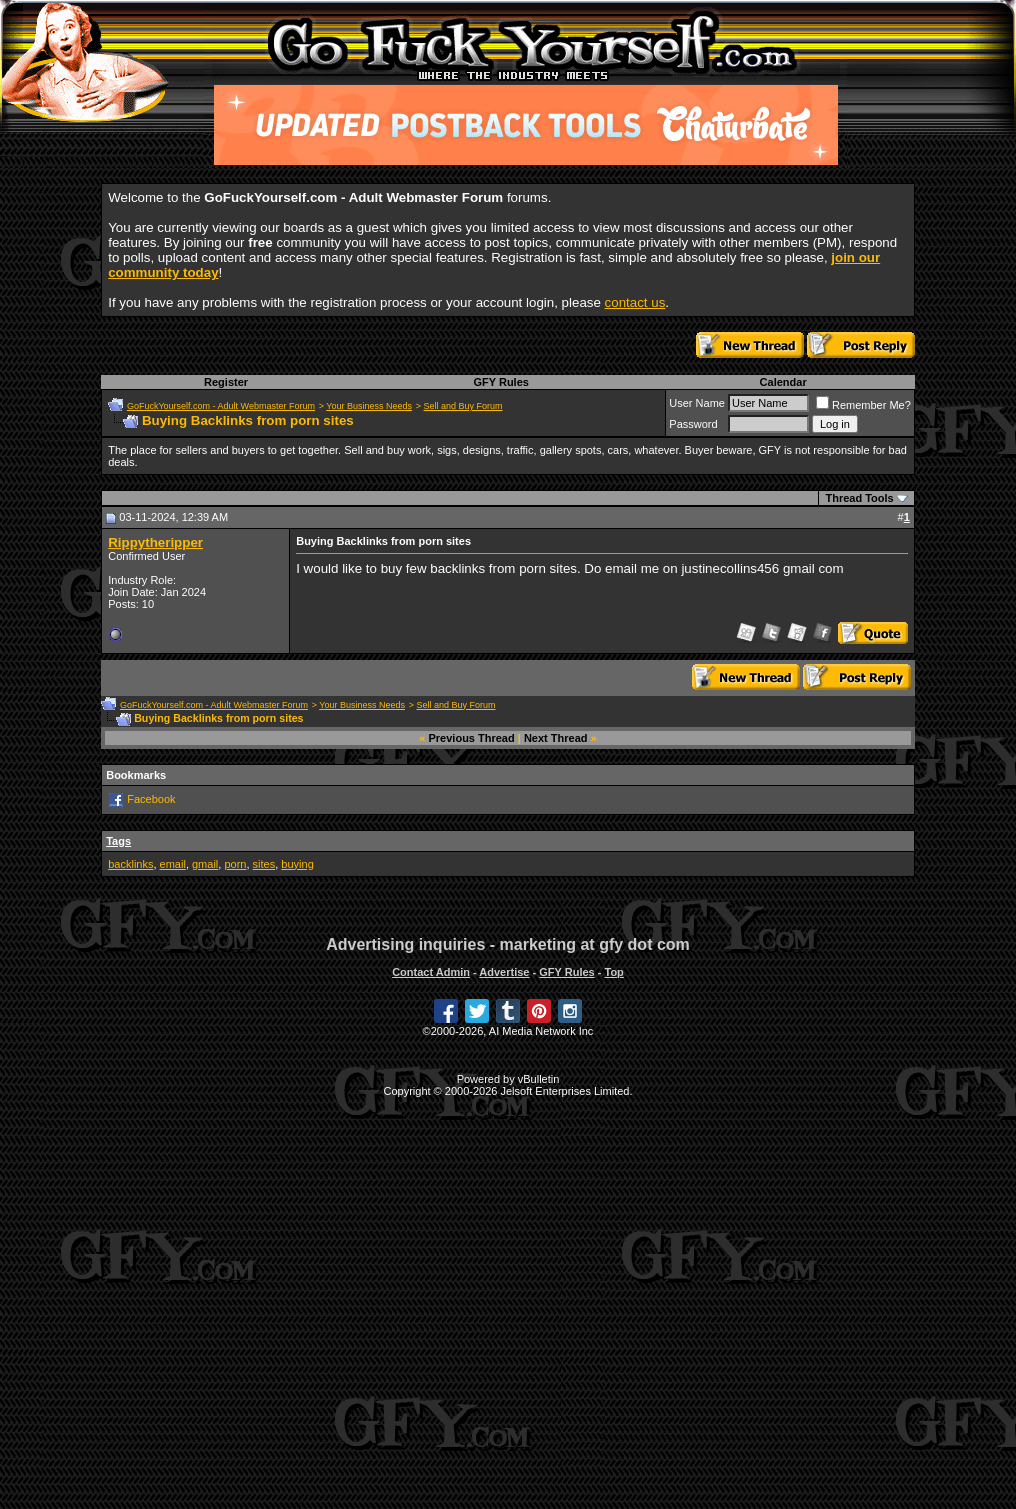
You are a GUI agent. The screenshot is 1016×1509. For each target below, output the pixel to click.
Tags (118, 841)
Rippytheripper (155, 542)
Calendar (783, 382)
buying (297, 864)
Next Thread (556, 738)
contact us (635, 302)
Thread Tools (859, 498)
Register (226, 382)
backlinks (130, 864)
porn (235, 864)
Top (613, 972)
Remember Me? (863, 405)
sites (264, 864)
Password (693, 424)
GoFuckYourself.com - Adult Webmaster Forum (221, 406)
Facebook (151, 799)
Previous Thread (472, 738)
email (173, 864)
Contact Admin (431, 972)
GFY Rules (500, 382)
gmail (205, 864)
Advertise (504, 972)
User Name (697, 403)
